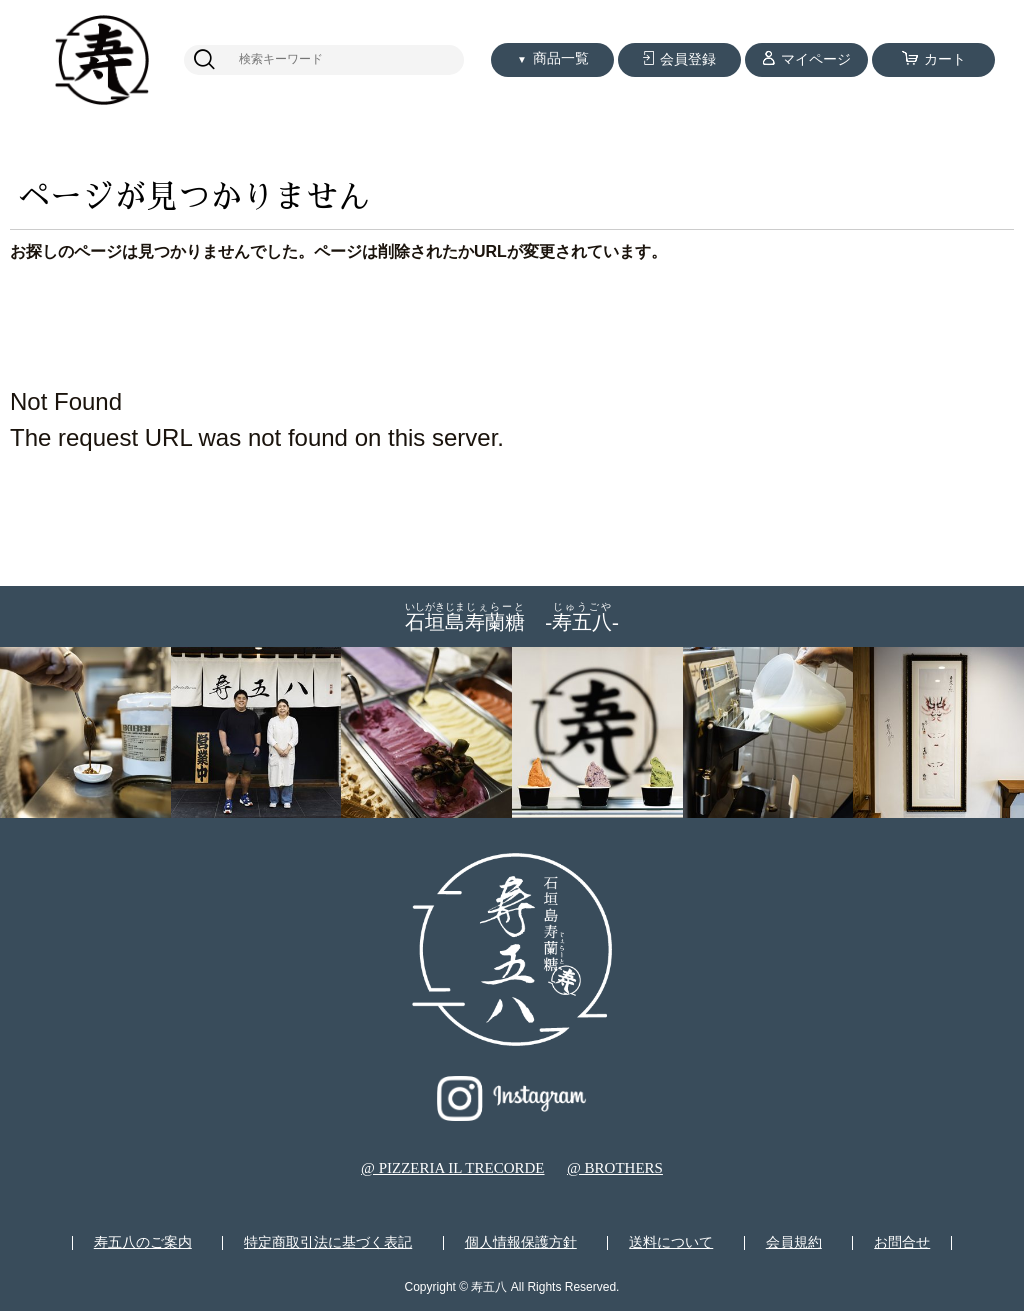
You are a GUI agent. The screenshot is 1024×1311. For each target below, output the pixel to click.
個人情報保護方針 (521, 1243)
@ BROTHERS (615, 1168)
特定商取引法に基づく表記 (328, 1243)
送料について (671, 1243)
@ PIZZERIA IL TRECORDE (452, 1168)
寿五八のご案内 (143, 1243)
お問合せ (902, 1243)
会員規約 (794, 1243)
